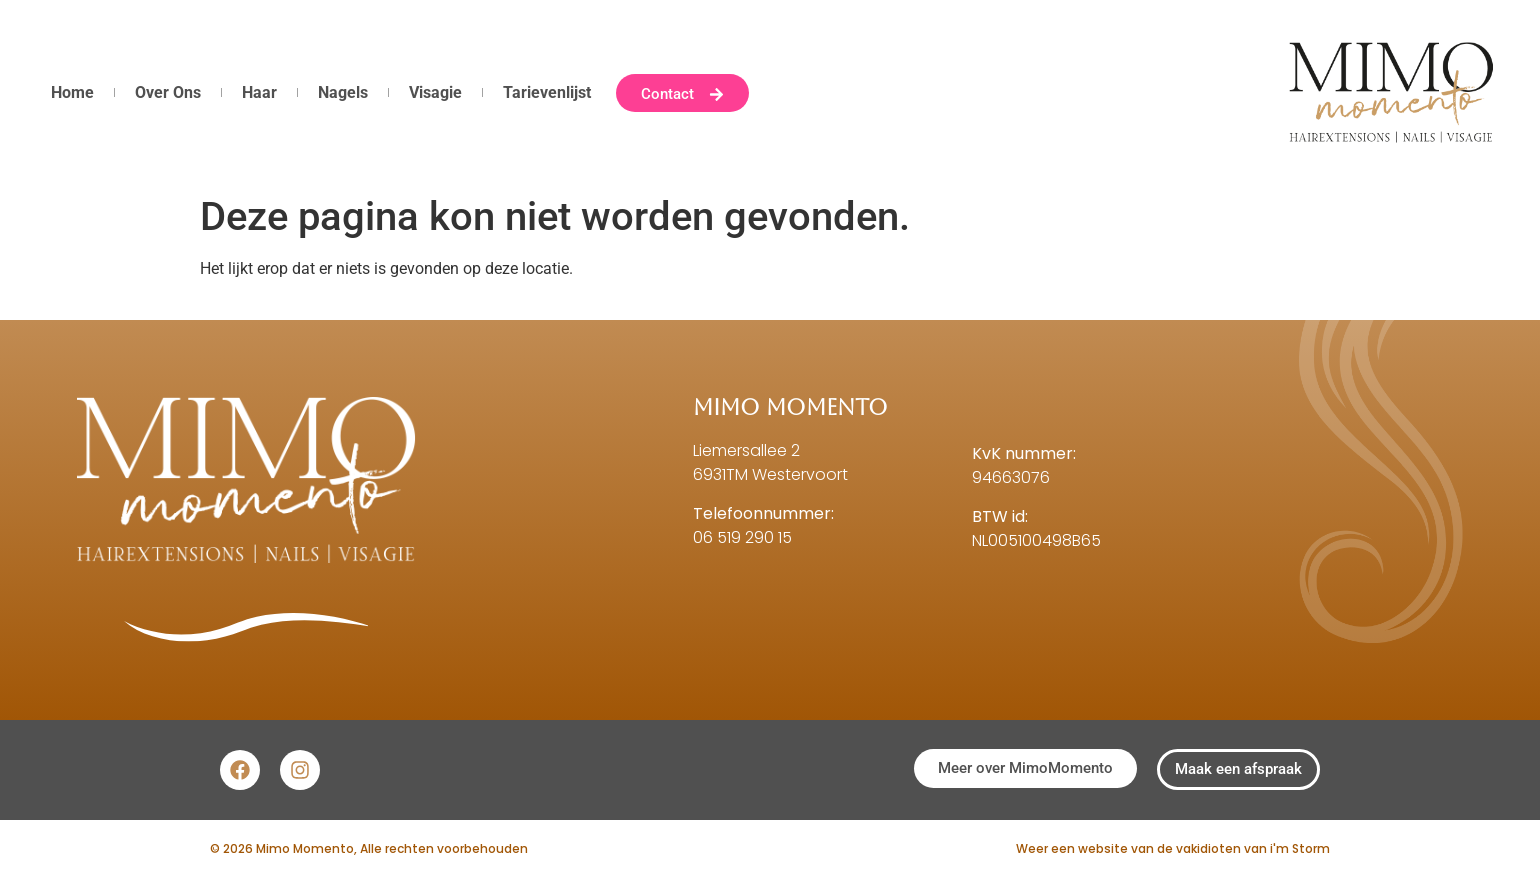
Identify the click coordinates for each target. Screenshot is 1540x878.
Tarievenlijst (547, 92)
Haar (259, 92)
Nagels (343, 92)
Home (72, 92)
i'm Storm (1300, 848)
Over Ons (168, 92)
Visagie (435, 92)
